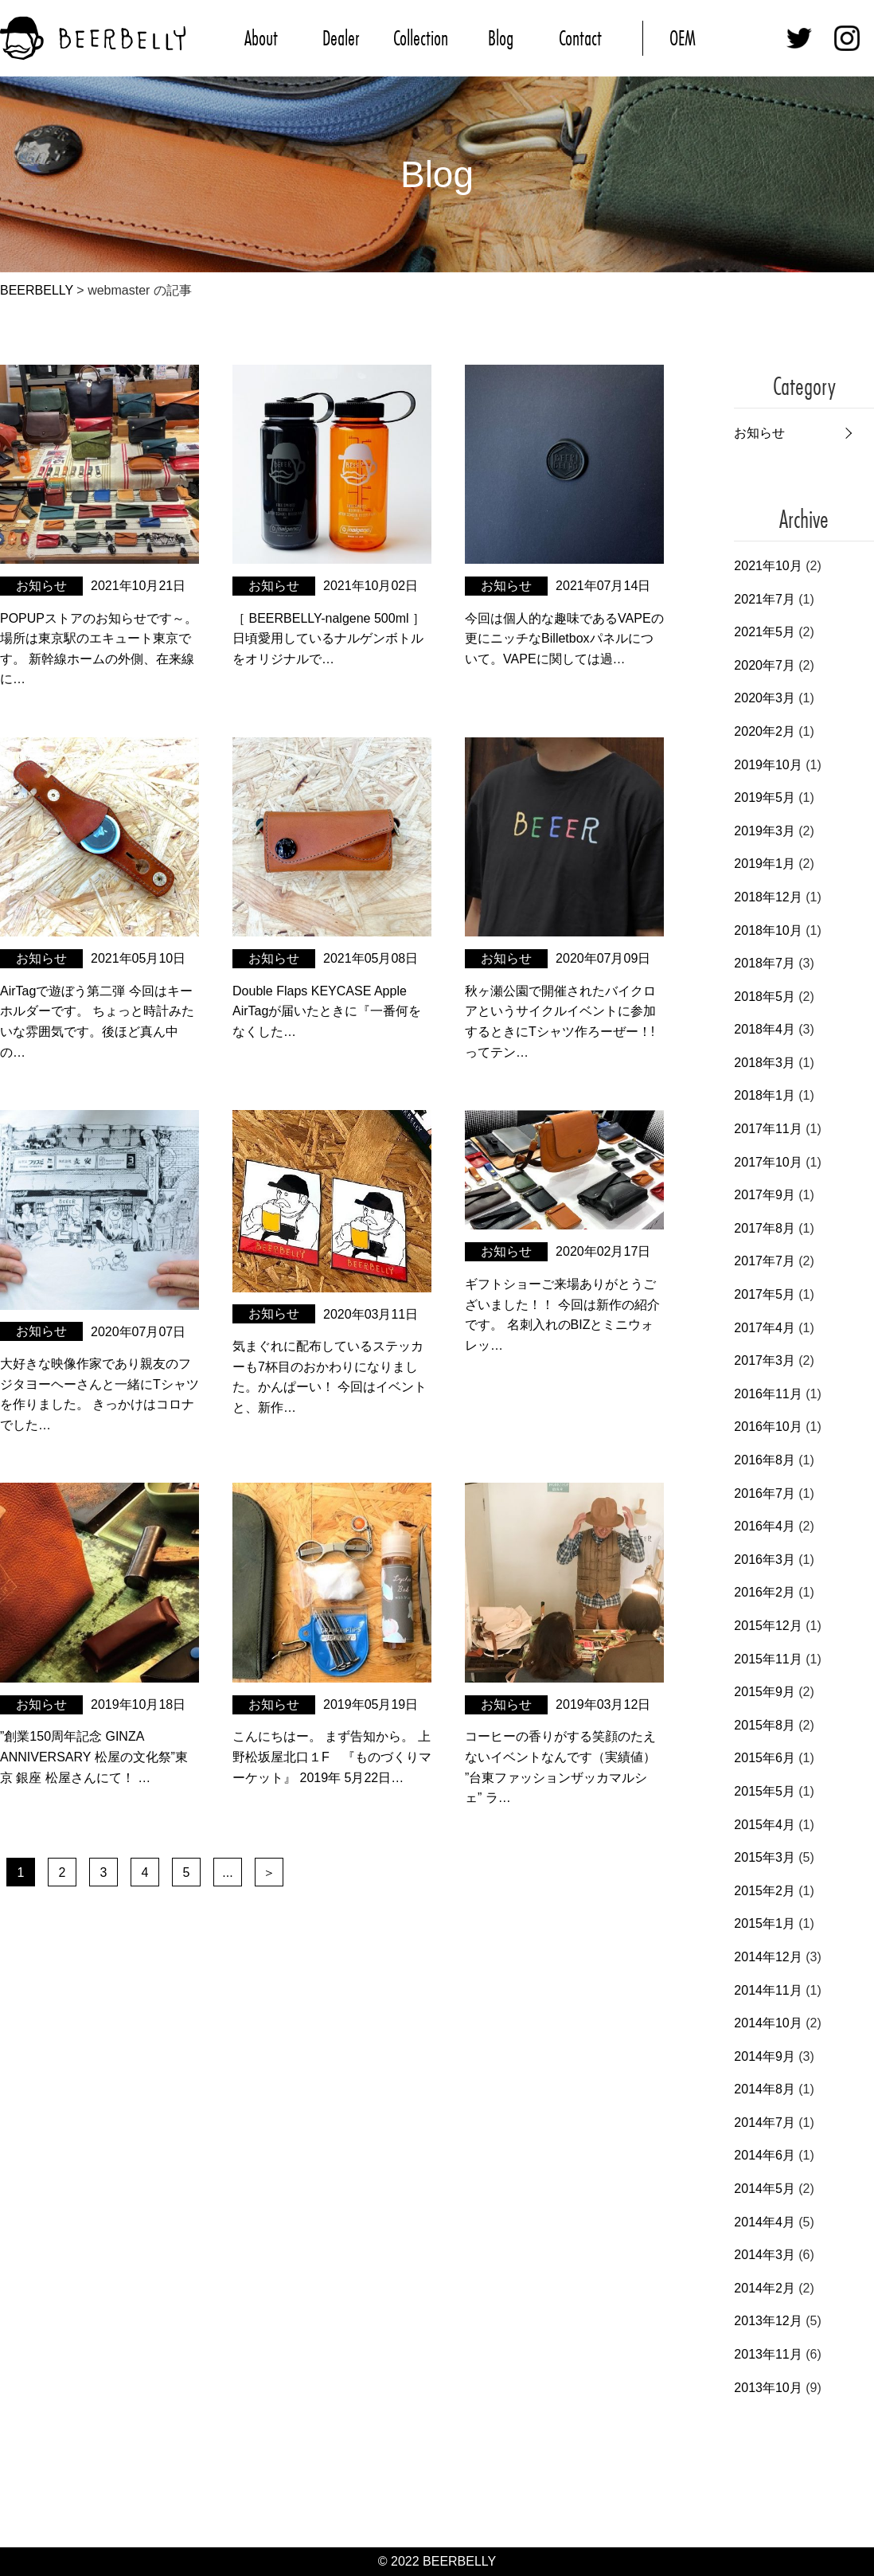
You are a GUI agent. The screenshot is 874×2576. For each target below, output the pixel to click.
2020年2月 (764, 731)
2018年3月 (764, 1062)
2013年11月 (768, 2354)
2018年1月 (764, 1095)
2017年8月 (764, 1228)
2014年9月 (764, 2056)
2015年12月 (768, 1625)
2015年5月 (764, 1791)
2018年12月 (768, 897)
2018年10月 (768, 930)
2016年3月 (764, 1559)
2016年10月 (768, 1426)
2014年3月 (764, 2254)
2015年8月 (764, 1725)
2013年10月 (768, 2387)
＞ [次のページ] (269, 1872)
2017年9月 (764, 1195)
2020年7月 (764, 665)
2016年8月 (764, 1460)
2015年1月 (764, 1923)
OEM (682, 38)
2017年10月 (768, 1162)
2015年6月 (764, 1758)
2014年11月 (768, 1990)
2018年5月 (764, 996)
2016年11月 (768, 1394)
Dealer (340, 38)
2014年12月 (768, 1957)
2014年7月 (764, 2122)
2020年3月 (764, 698)
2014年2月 (764, 2288)
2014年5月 (764, 2188)
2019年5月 (764, 797)
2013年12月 (768, 2321)
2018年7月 (764, 963)
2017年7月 (764, 1261)
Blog (500, 38)
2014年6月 (764, 2155)
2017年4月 (764, 1328)
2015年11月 (768, 1659)
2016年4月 (764, 1526)
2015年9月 (764, 1691)
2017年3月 (764, 1360)
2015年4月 (764, 1824)
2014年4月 (764, 2222)
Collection (420, 38)
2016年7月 (764, 1493)
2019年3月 (764, 831)
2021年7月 (764, 599)
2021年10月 (768, 566)
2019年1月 (764, 863)
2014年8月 (764, 2089)
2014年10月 (768, 2023)
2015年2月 (764, 1891)
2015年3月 (764, 1857)
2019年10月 (768, 765)
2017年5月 (764, 1294)
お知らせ (759, 433)
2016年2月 (764, 1592)
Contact (580, 38)
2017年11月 (768, 1129)
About (261, 38)
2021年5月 (764, 632)
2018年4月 (764, 1029)
